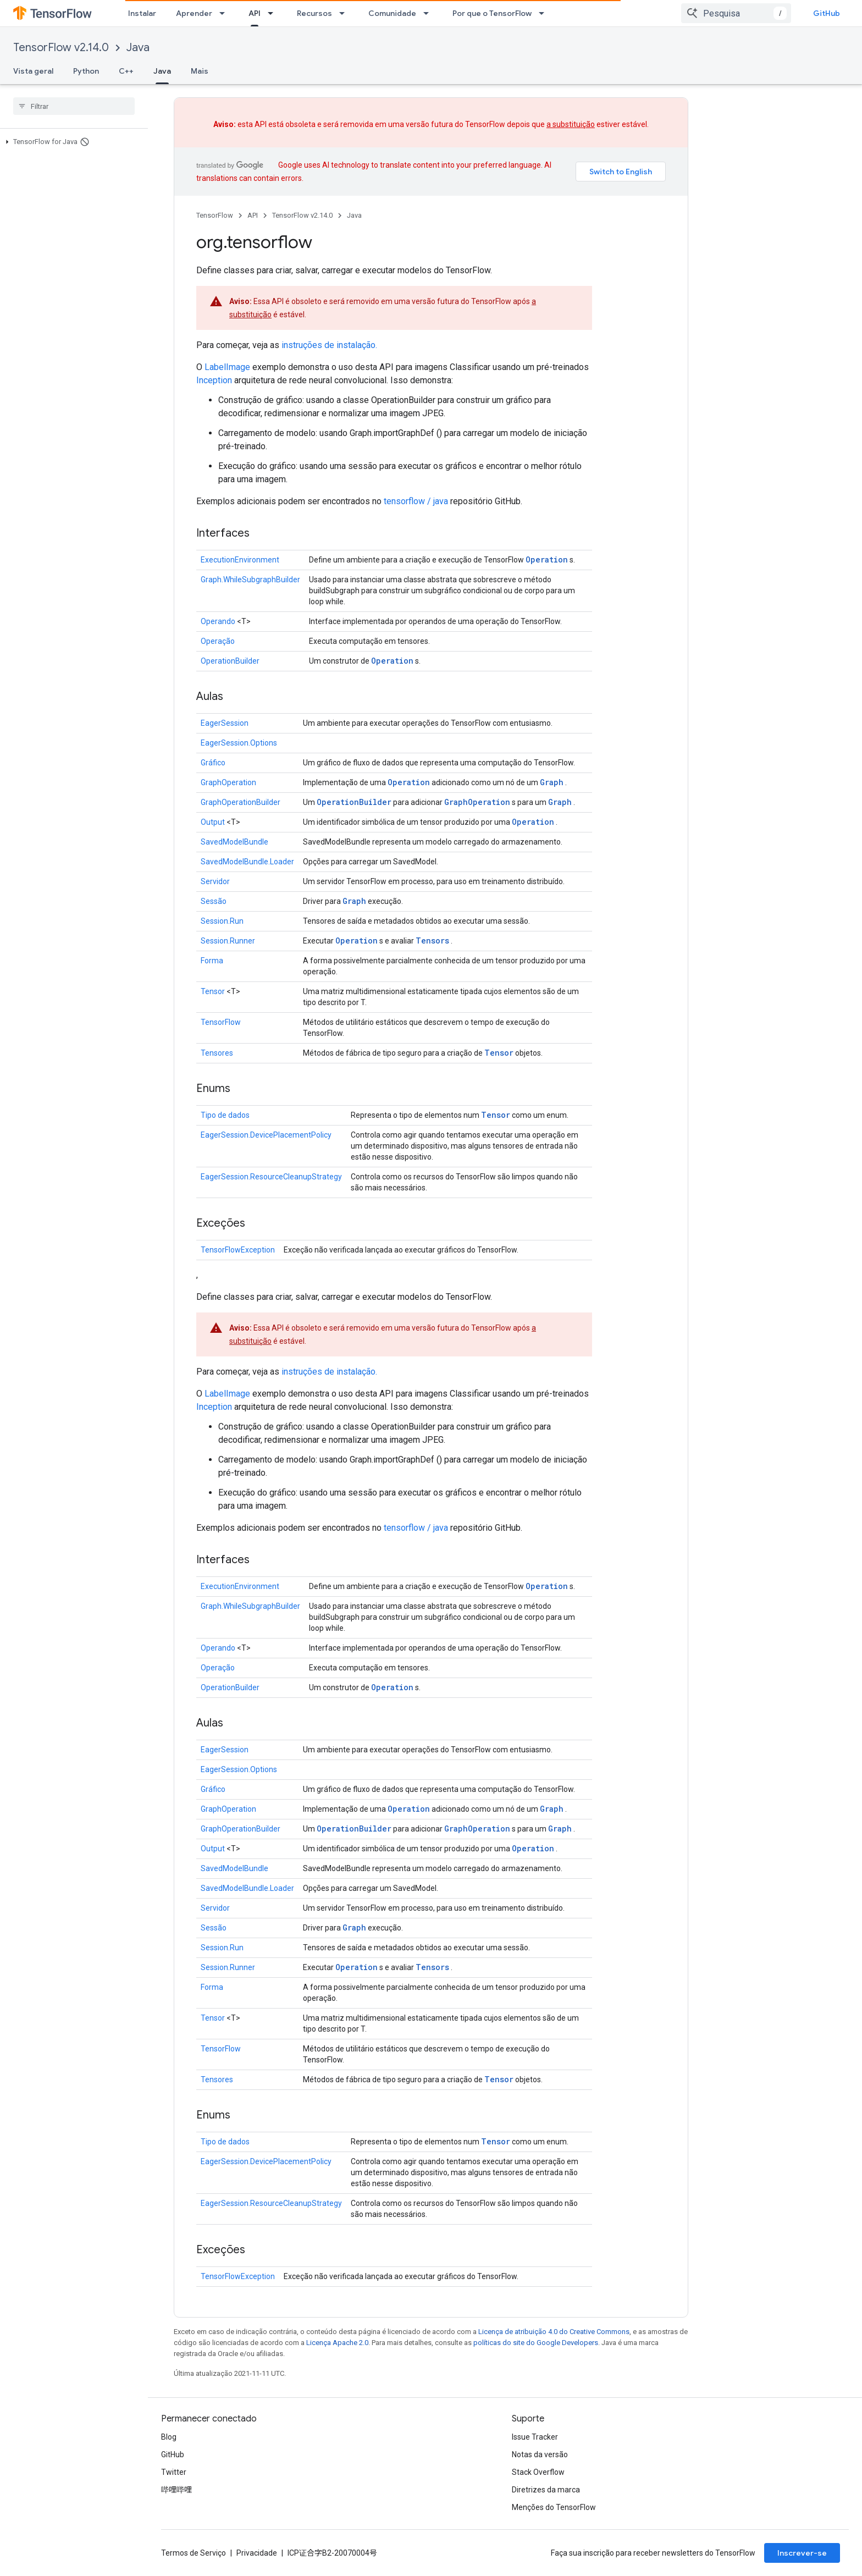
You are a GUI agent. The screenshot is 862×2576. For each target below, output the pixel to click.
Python (86, 71)
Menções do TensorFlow (554, 2507)
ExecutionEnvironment (240, 559)
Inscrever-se (802, 2553)
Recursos (314, 13)
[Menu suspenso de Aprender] (225, 13)
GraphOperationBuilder (240, 802)
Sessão (213, 901)
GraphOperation (228, 782)
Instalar (142, 13)
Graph (551, 782)
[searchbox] (74, 106)
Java (138, 47)
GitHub (826, 13)
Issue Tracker (535, 2436)
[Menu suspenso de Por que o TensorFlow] (545, 13)
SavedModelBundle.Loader (247, 861)
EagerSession (224, 723)
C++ (126, 71)
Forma (212, 960)
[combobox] (736, 13)
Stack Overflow (538, 2472)
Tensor (213, 991)
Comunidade (392, 13)
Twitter (173, 2472)
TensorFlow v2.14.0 (61, 47)
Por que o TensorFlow (492, 13)
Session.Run (222, 921)
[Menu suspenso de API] (274, 13)
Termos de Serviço (193, 2553)
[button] (71, 141)
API (252, 215)
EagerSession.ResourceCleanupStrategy (271, 1176)
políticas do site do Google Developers (535, 2342)
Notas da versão (540, 2454)
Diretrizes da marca (546, 2489)
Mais (199, 71)
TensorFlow (214, 215)
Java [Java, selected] (162, 71)
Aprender (194, 13)
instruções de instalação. (329, 345)
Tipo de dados (225, 1115)
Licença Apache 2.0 (337, 2342)
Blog (168, 2436)
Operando (218, 621)
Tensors (432, 940)
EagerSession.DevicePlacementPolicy (266, 1134)
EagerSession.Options (239, 742)
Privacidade (256, 2553)
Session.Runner (228, 940)
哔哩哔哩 (176, 2489)
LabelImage (227, 367)
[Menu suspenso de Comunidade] (429, 13)
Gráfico (213, 762)
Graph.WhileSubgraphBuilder (250, 579)
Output (213, 822)
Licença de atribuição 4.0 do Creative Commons (553, 2331)
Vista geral (33, 71)
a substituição (570, 124)
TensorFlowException (238, 1249)
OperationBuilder (230, 661)
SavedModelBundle (234, 841)
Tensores (217, 1053)
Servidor (215, 881)
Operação (218, 641)
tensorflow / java (416, 501)
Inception (214, 380)
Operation (547, 559)
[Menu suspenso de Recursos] (345, 13)
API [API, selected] (254, 13)
